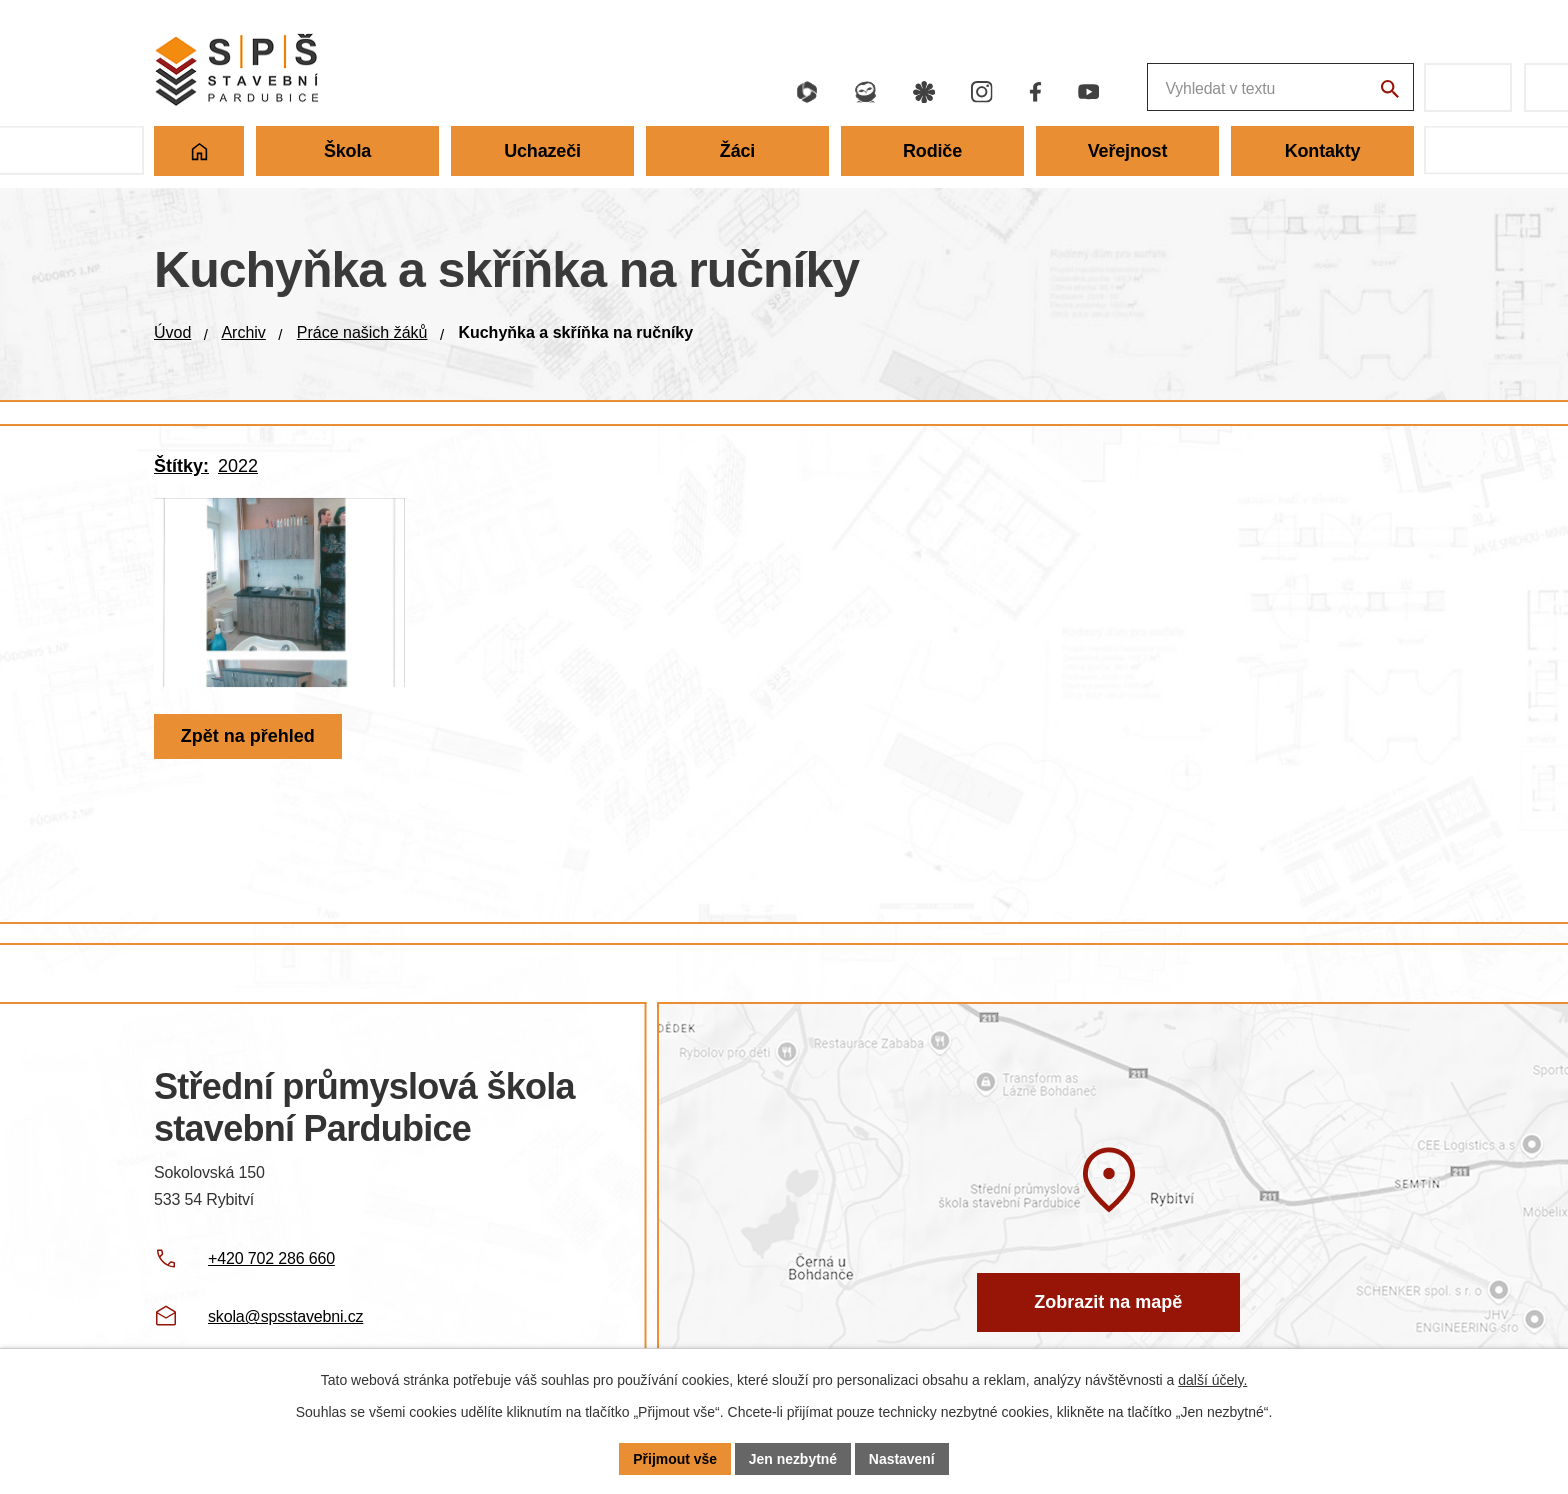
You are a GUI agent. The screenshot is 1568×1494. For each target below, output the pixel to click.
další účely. (1212, 1380)
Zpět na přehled (248, 747)
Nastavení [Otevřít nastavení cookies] (902, 1458)
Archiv (243, 332)
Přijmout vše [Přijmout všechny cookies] (675, 1458)
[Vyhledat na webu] (1389, 90)
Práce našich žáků (362, 332)
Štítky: (181, 466)
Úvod (172, 332)
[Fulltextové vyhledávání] (1174, 87)
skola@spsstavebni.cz (285, 1316)
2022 (238, 466)
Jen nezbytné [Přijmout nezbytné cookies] (793, 1458)
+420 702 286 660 (271, 1258)
